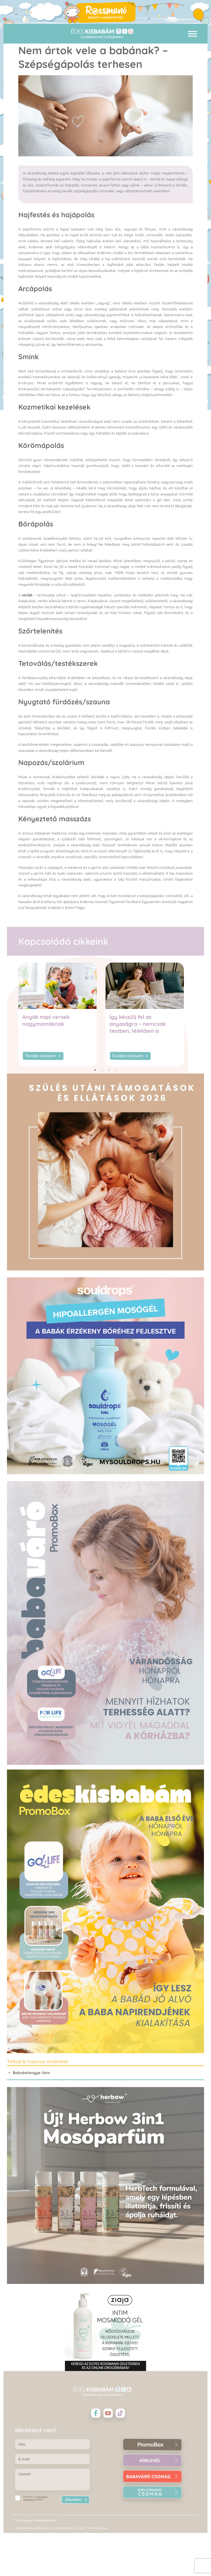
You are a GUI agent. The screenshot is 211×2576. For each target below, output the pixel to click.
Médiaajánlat (98, 2571)
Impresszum (63, 2571)
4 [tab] (116, 1070)
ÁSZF (80, 2571)
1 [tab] (95, 1070)
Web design (23, 2564)
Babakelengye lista (31, 2072)
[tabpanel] (62, 1015)
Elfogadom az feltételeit (35, 2503)
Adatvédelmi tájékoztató (32, 2571)
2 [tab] (102, 1070)
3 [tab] (109, 1070)
